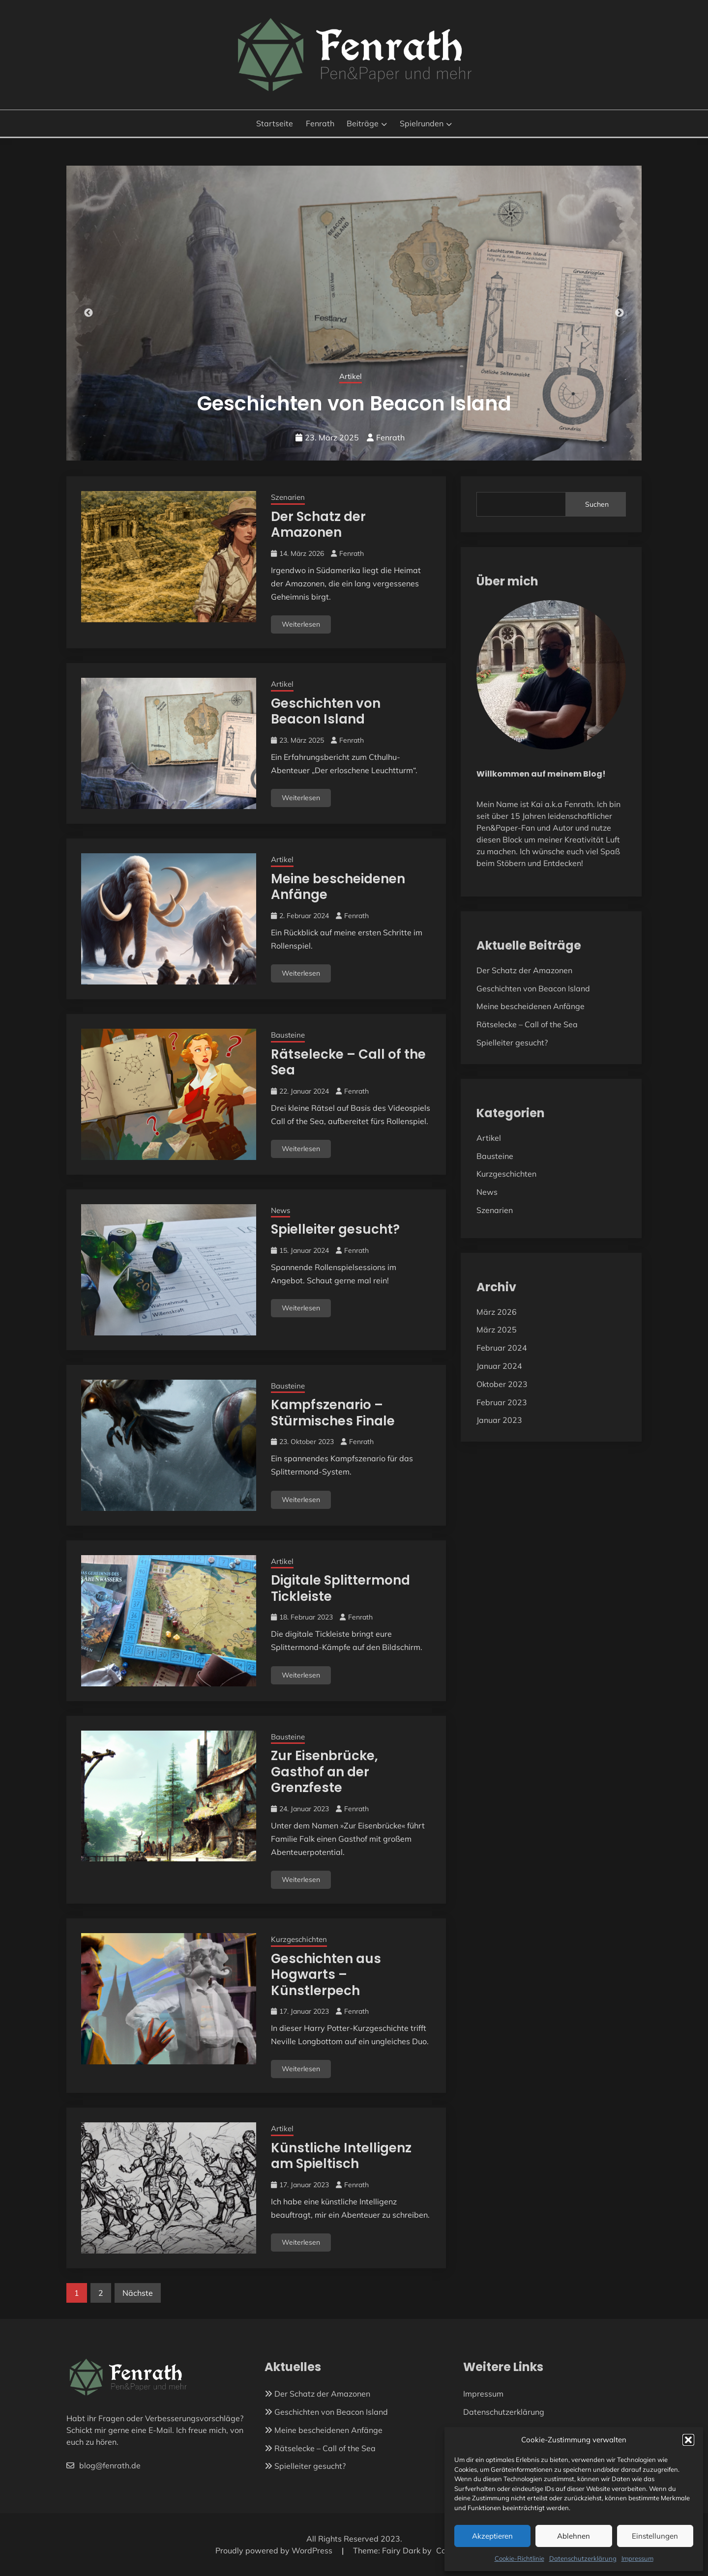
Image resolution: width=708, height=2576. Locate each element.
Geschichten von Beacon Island (326, 711)
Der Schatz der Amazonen (354, 403)
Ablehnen (573, 2536)
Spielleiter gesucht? (335, 1229)
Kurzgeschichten (299, 1939)
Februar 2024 (501, 1348)
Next (619, 313)
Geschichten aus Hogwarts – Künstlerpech (326, 1974)
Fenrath (320, 123)
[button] (688, 2440)
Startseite (274, 123)
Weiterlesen (301, 624)
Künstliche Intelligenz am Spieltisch (341, 2156)
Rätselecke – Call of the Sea (348, 1062)
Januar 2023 (499, 1420)
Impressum (637, 2558)
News (280, 1210)
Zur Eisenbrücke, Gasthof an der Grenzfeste (324, 1771)
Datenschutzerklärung (583, 2558)
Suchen (597, 504)
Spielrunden (421, 123)
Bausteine (288, 1035)
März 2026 (496, 1312)
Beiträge (363, 123)
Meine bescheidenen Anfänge (338, 887)
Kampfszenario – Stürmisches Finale (333, 1413)
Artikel (282, 684)
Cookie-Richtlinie (519, 2558)
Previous (88, 313)
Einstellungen (655, 2536)
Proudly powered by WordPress (274, 2550)
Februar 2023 (501, 1402)
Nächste (137, 2293)
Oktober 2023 (502, 1384)
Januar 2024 (499, 1366)
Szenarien (350, 376)
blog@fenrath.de (103, 2465)
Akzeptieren (492, 2536)
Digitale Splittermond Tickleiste (340, 1588)
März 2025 (496, 1329)
